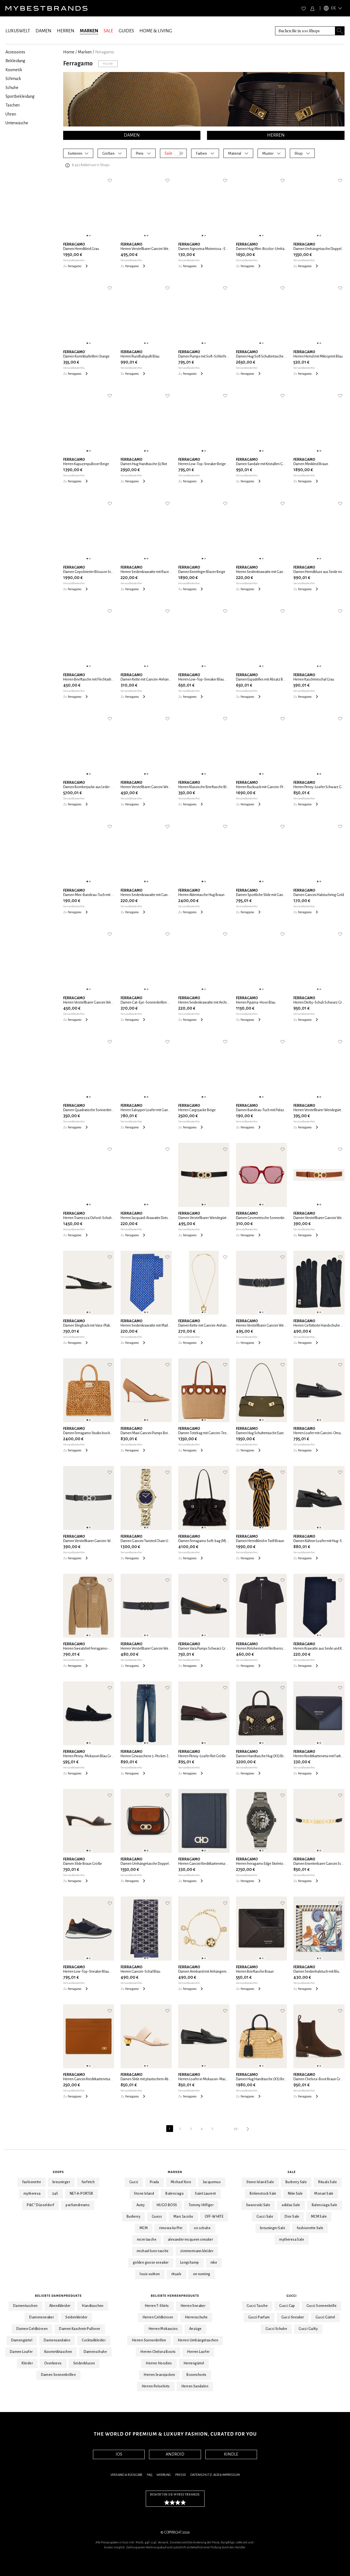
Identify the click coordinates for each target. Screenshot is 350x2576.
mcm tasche (146, 2239)
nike (214, 2262)
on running (201, 2274)
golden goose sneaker (151, 2262)
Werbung (163, 2475)
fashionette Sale (310, 2228)
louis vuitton (150, 2274)
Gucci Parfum (259, 2317)
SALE (108, 30)
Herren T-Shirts (157, 2306)
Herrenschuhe (196, 2317)
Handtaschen (92, 2306)
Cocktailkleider (94, 2340)
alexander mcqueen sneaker (190, 2239)
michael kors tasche (153, 2251)
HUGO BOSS (166, 2205)
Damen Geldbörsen (32, 2329)
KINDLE (231, 2454)
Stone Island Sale (260, 2182)
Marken (175, 2172)
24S (55, 2193)
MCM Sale (319, 2216)
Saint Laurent (205, 2193)
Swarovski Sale (258, 2205)
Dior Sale (292, 2216)
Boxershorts (196, 2375)
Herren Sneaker (193, 2306)
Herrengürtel (193, 2363)
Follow (108, 63)
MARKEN (89, 30)
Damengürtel (21, 2340)
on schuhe (202, 2228)
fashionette (31, 2182)
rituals (176, 2274)
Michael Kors (181, 2182)
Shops (58, 2172)
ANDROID (175, 2454)
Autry (140, 2205)
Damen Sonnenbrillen (58, 2375)
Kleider (27, 2363)
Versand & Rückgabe (126, 2475)
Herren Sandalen (194, 2386)
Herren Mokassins (163, 2329)
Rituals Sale (327, 2182)
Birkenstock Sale (263, 2193)
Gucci (133, 2182)
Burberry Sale (296, 2182)
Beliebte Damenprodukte (58, 2295)
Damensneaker (41, 2317)
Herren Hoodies (159, 2363)
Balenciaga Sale (324, 2205)
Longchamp (189, 2262)
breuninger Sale (272, 2228)
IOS (119, 2454)
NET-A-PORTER (81, 2193)
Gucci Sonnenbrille (322, 2306)
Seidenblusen (84, 2363)
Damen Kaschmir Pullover (79, 2329)
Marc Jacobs (183, 2216)
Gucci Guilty (308, 2329)
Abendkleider (60, 2306)
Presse (180, 2475)
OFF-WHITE (214, 2216)
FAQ (149, 2475)
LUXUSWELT (17, 30)
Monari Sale (323, 2193)
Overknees (53, 2363)
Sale (292, 2172)
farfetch (88, 2182)
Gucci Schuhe (276, 2329)
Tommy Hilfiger (201, 2205)
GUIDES (126, 30)
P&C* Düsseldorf (40, 2205)
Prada (154, 2182)
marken (85, 52)
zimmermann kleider (196, 2251)
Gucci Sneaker (292, 2317)
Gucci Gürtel (325, 2317)
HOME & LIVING (155, 30)
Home (68, 52)
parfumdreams (78, 2205)
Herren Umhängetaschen (198, 2340)
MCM (143, 2228)
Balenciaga (174, 2193)
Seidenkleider (76, 2317)
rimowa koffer (170, 2228)
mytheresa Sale (291, 2239)
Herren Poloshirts (156, 2386)
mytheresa (32, 2193)
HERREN (65, 30)
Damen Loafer (21, 2352)
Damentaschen (25, 2306)
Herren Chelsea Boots (158, 2352)
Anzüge (195, 2329)
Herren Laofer (198, 2352)
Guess (157, 2216)
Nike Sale (295, 2193)
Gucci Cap (287, 2306)
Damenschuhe (95, 2352)
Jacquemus (212, 2182)
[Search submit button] (340, 30)
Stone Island (144, 2193)
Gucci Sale (264, 2216)
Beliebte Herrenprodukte (175, 2295)
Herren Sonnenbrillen (149, 2340)
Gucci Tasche (257, 2306)
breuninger (61, 2182)
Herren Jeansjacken (159, 2375)
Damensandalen (57, 2340)
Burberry (133, 2216)
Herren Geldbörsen (157, 2317)
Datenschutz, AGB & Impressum (215, 2475)
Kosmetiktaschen (58, 2352)
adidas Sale (291, 2205)
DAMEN (43, 30)
